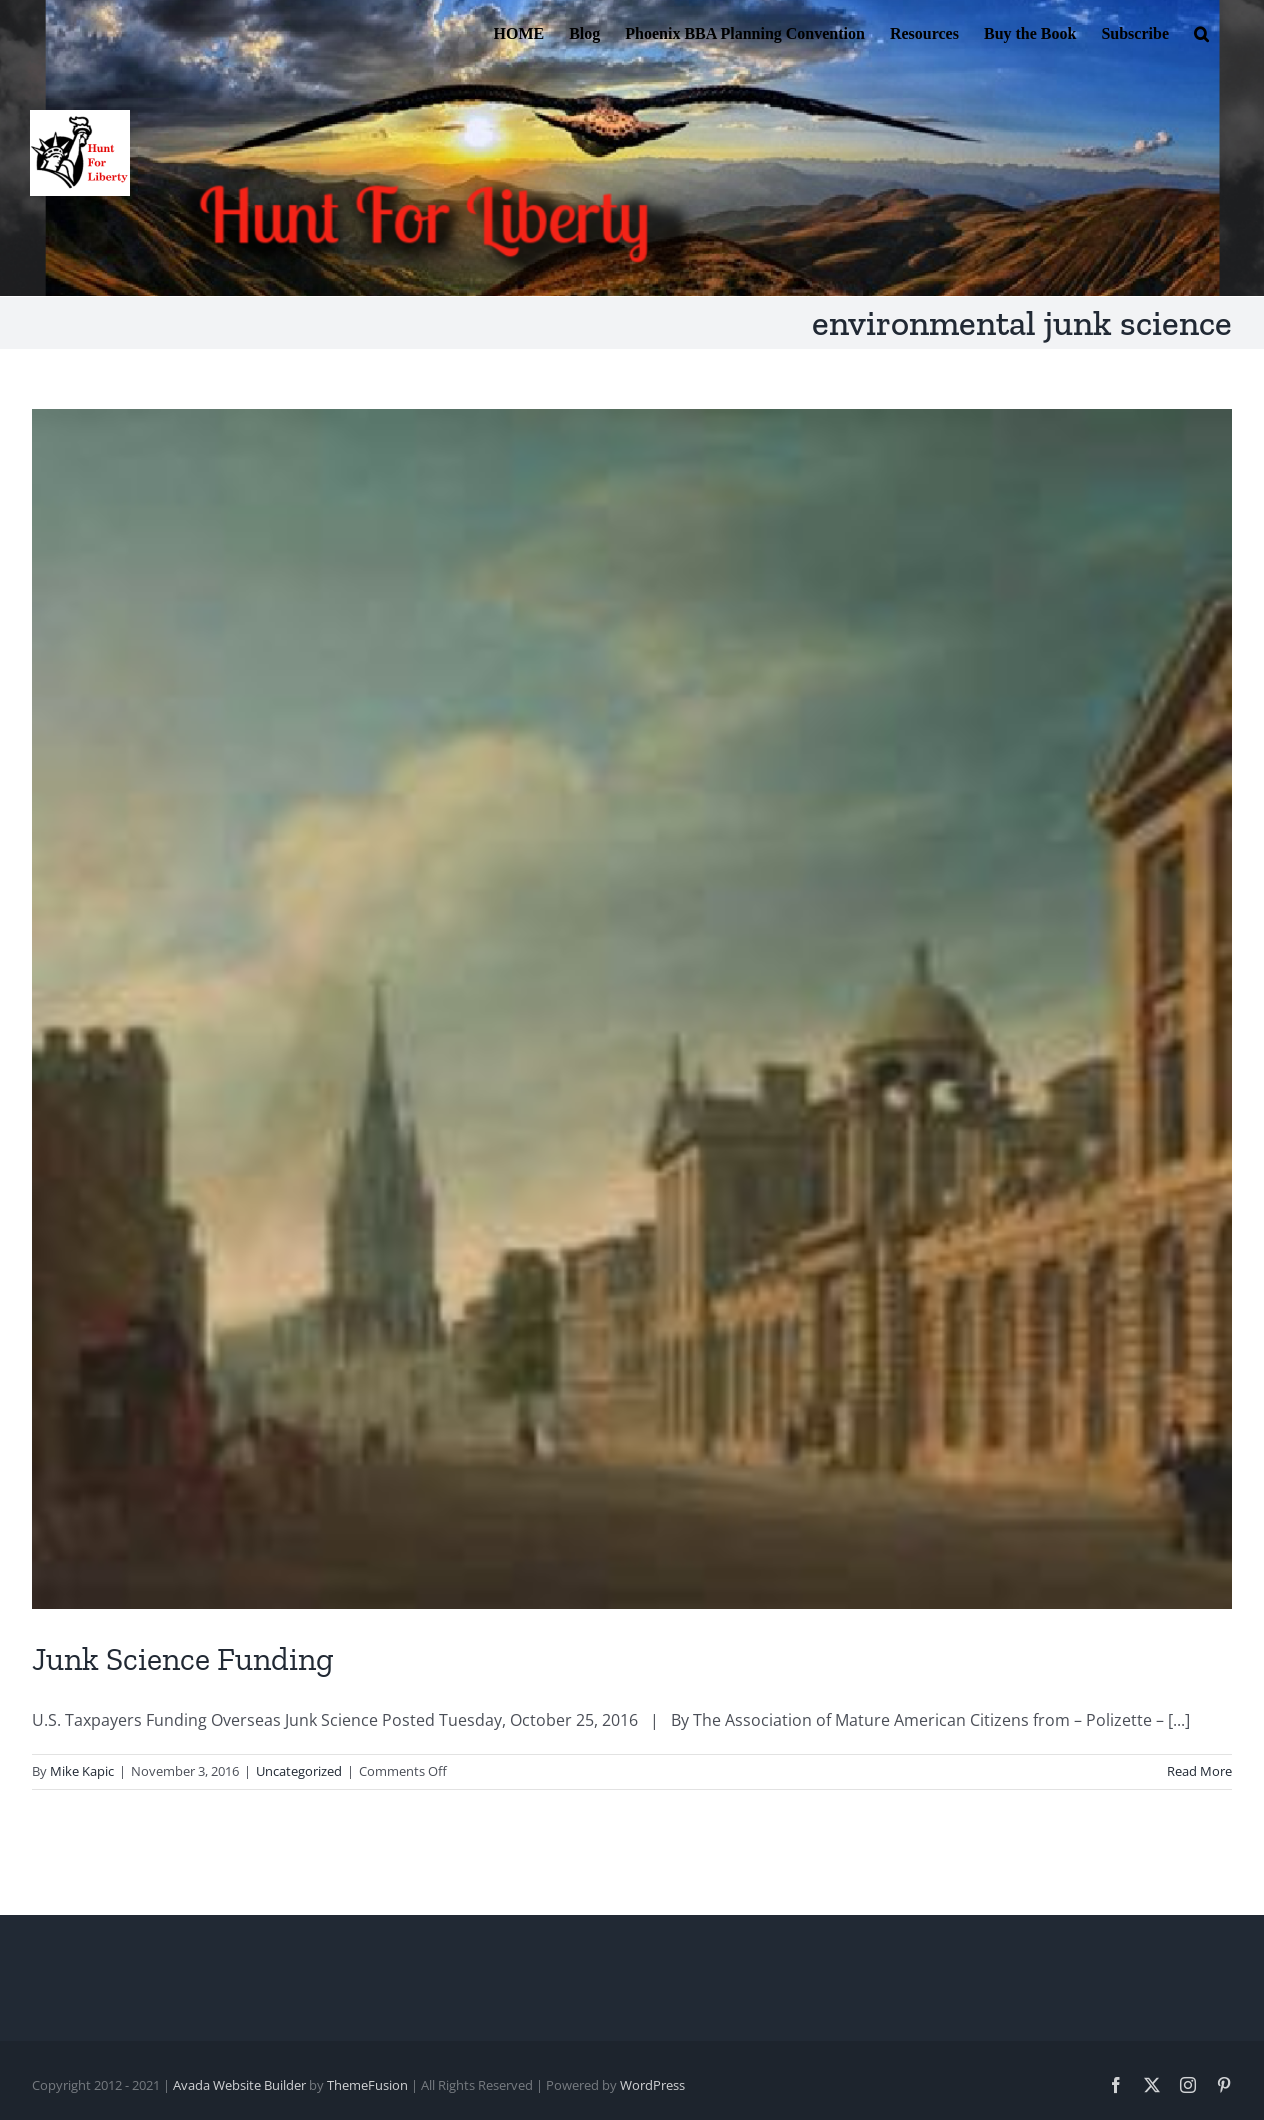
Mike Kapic (82, 1771)
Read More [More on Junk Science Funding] (1199, 1771)
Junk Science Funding (183, 1659)
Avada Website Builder (239, 2085)
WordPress (652, 2085)
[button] (1201, 32)
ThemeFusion (367, 2085)
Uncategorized (299, 1771)
